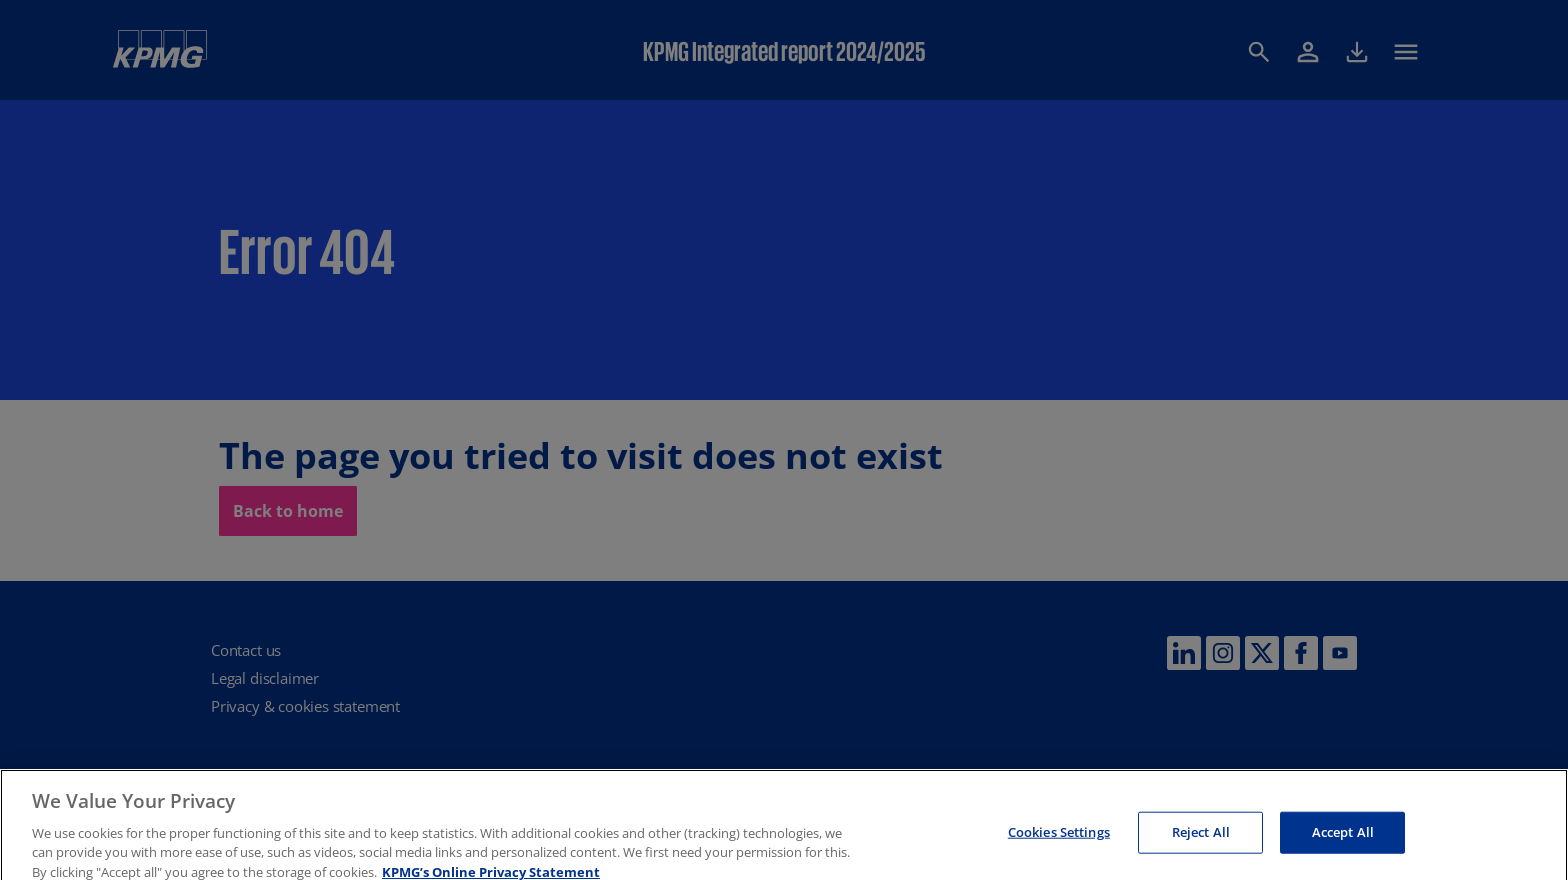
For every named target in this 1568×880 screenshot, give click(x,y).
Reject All (1201, 840)
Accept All (1343, 840)
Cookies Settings (1059, 840)
